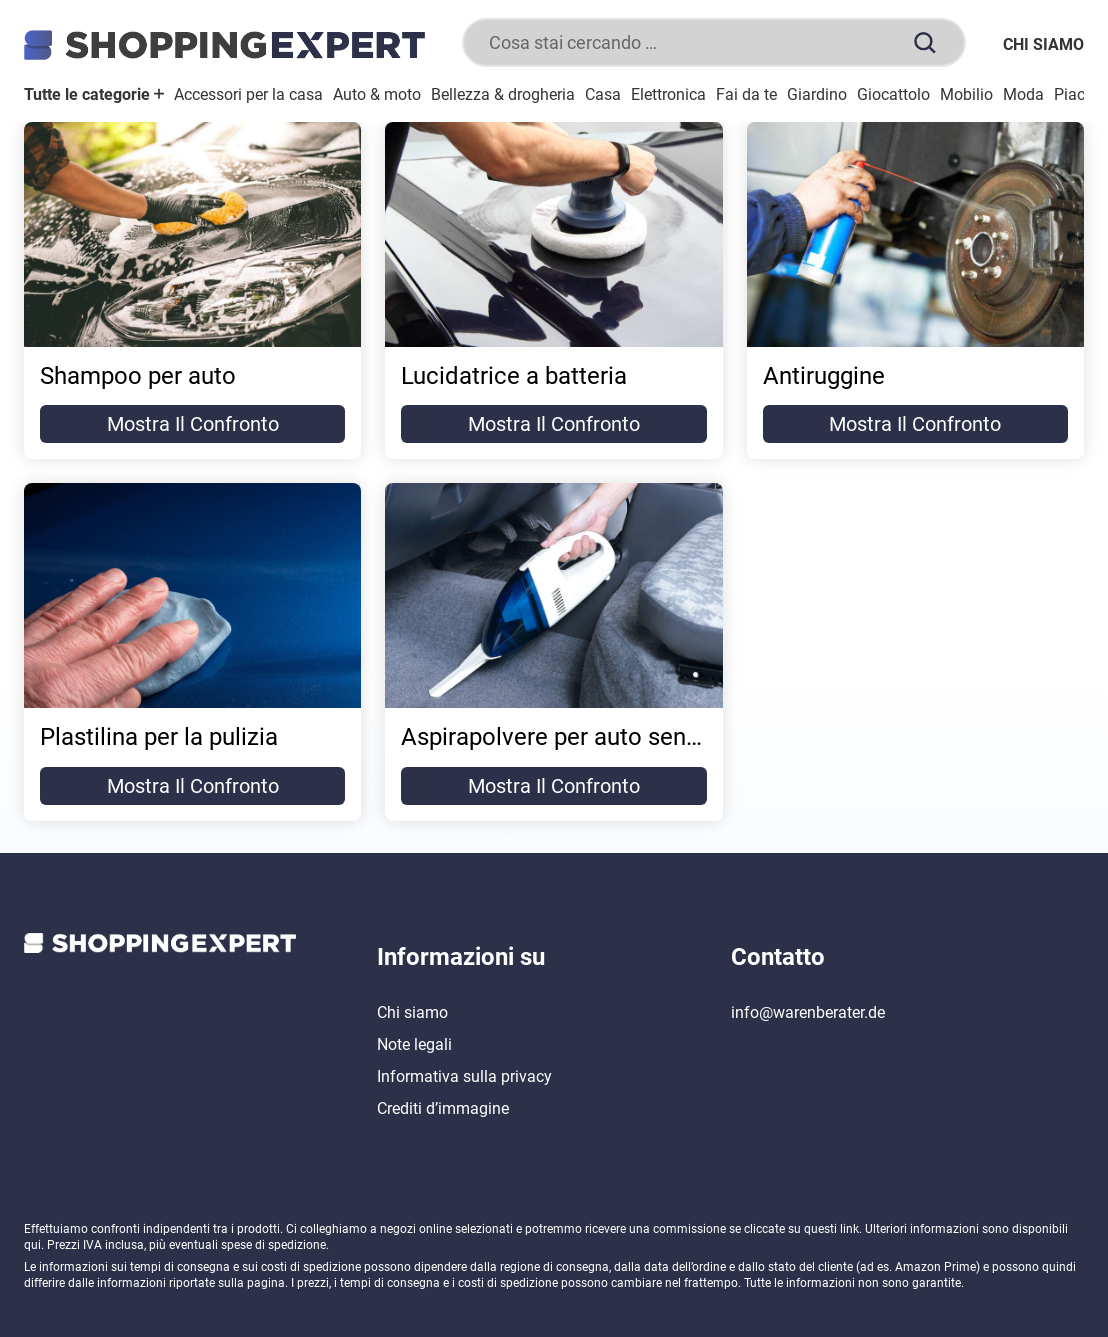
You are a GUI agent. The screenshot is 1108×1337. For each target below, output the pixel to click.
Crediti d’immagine (443, 1108)
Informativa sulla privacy (464, 1076)
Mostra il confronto (193, 424)
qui (32, 1245)
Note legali (414, 1044)
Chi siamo (1043, 44)
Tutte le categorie (94, 94)
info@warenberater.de (808, 1012)
